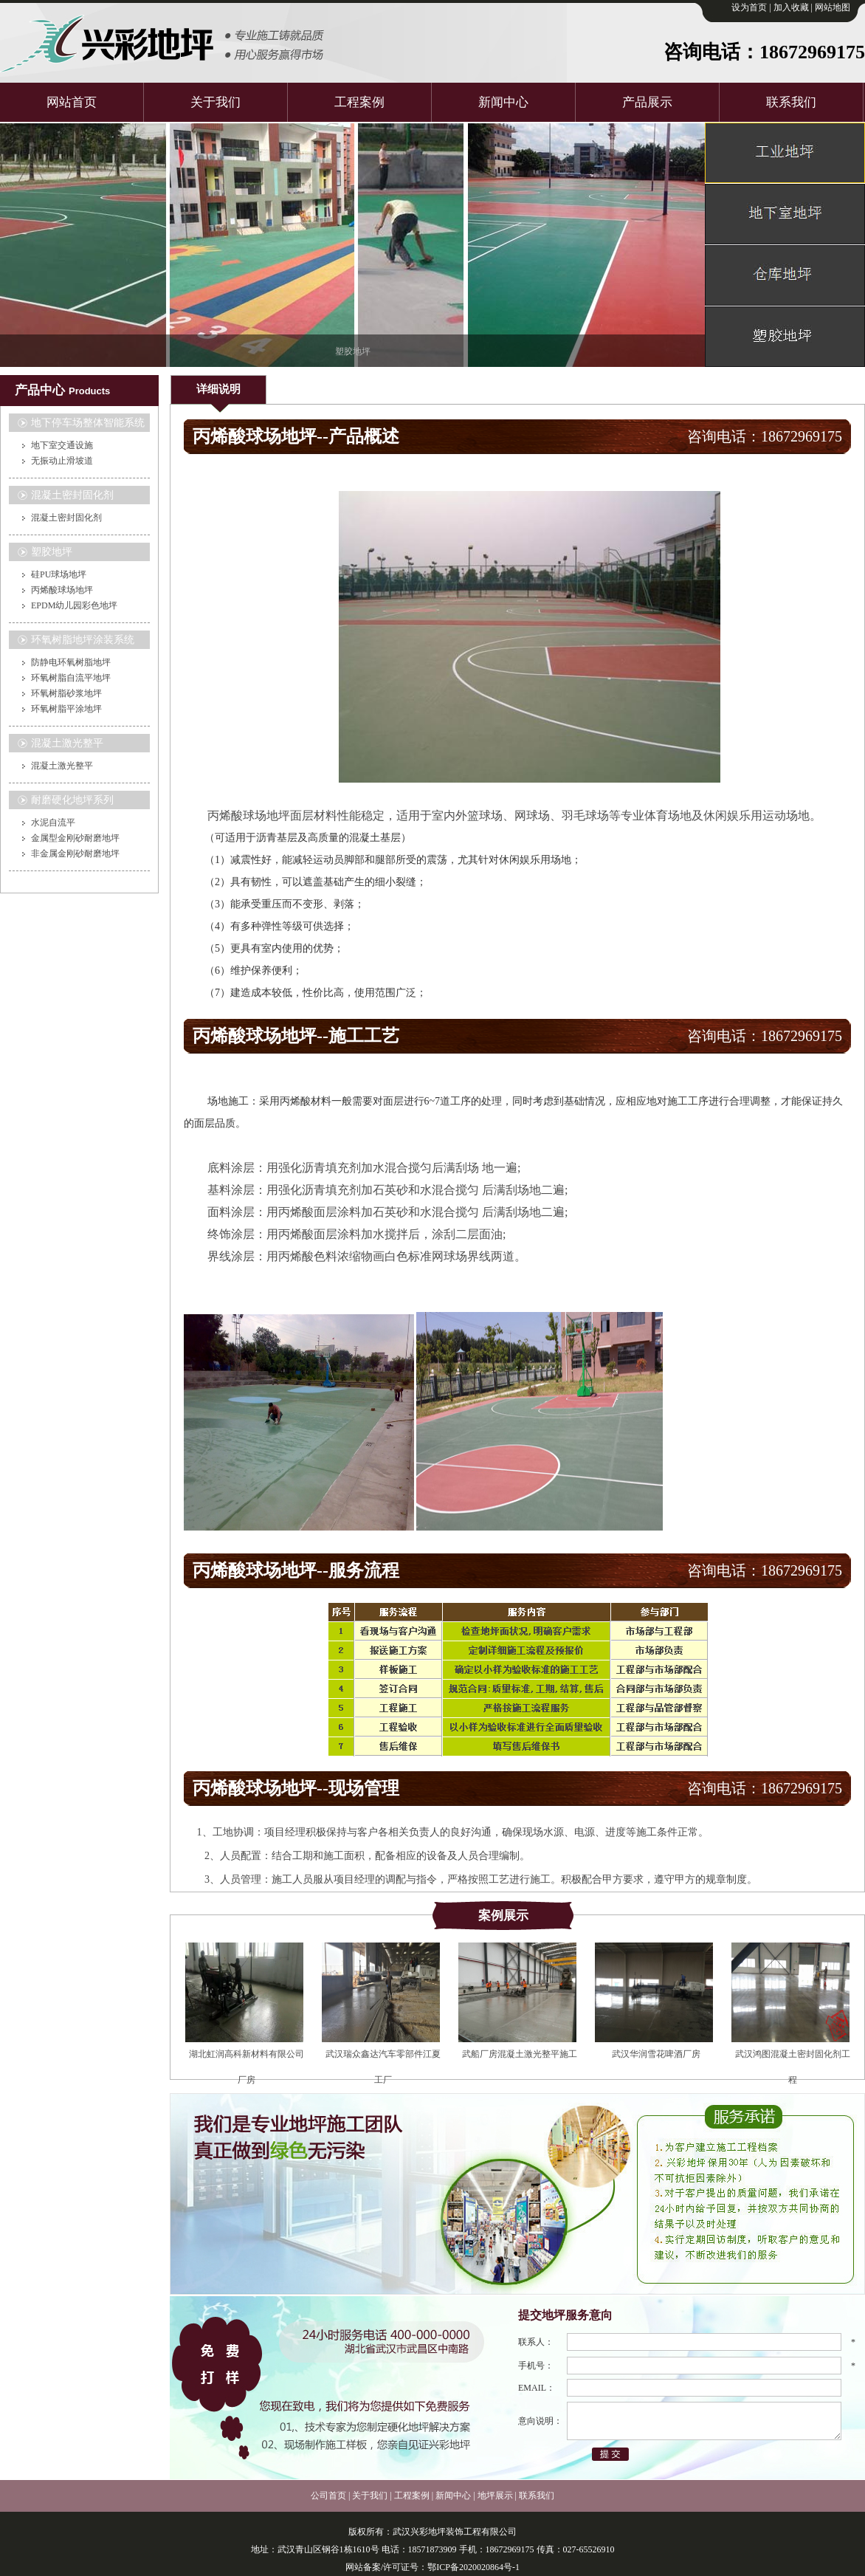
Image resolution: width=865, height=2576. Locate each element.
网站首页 (71, 102)
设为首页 (749, 7)
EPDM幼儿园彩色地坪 (74, 605)
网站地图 (832, 7)
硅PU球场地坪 (58, 574)
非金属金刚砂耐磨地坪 (75, 853)
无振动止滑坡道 (62, 461)
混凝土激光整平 (62, 765)
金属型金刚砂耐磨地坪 (75, 838)
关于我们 (215, 102)
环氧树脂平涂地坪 (66, 709)
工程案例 (359, 102)
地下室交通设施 (62, 445)
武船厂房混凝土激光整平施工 (519, 2054)
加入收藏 (791, 7)
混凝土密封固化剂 (66, 517)
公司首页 (328, 2495)
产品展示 (647, 102)
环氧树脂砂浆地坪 (66, 693)
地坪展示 (495, 2495)
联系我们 (791, 102)
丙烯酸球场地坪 (62, 590)
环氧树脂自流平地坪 (71, 678)
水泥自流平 (53, 822)
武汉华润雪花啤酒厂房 (656, 2054)
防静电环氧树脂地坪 (71, 662)
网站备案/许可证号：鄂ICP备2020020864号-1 (432, 2567)
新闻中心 (503, 102)
